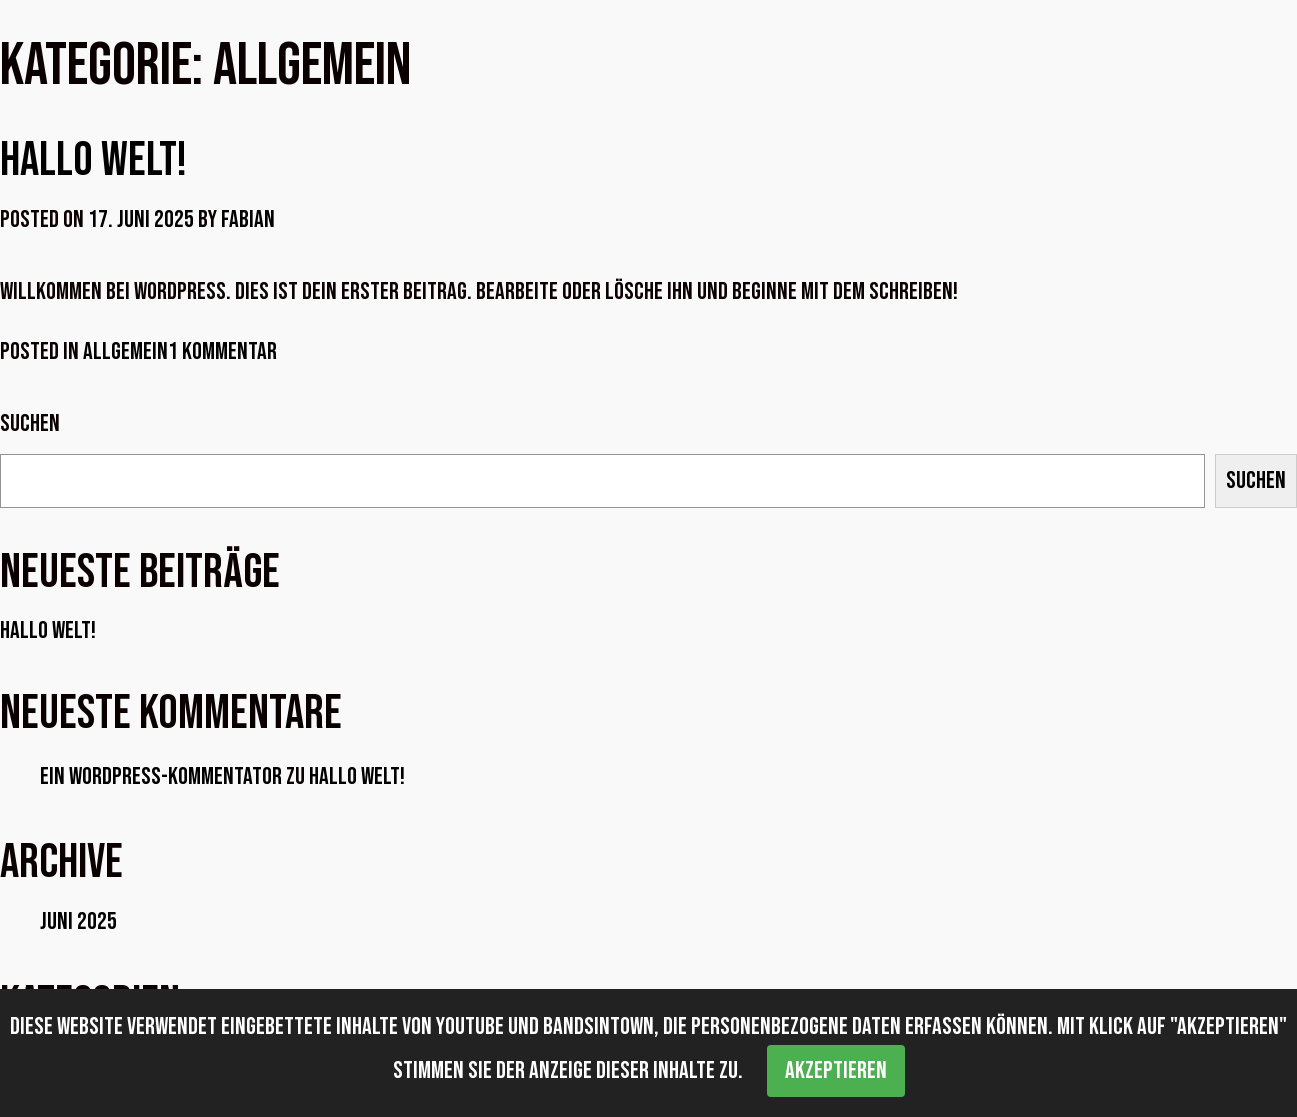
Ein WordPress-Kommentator (161, 776)
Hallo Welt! (93, 160)
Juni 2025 (78, 921)
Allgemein (125, 351)
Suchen (30, 423)
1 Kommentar (222, 351)
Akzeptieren (836, 1070)
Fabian (248, 219)
